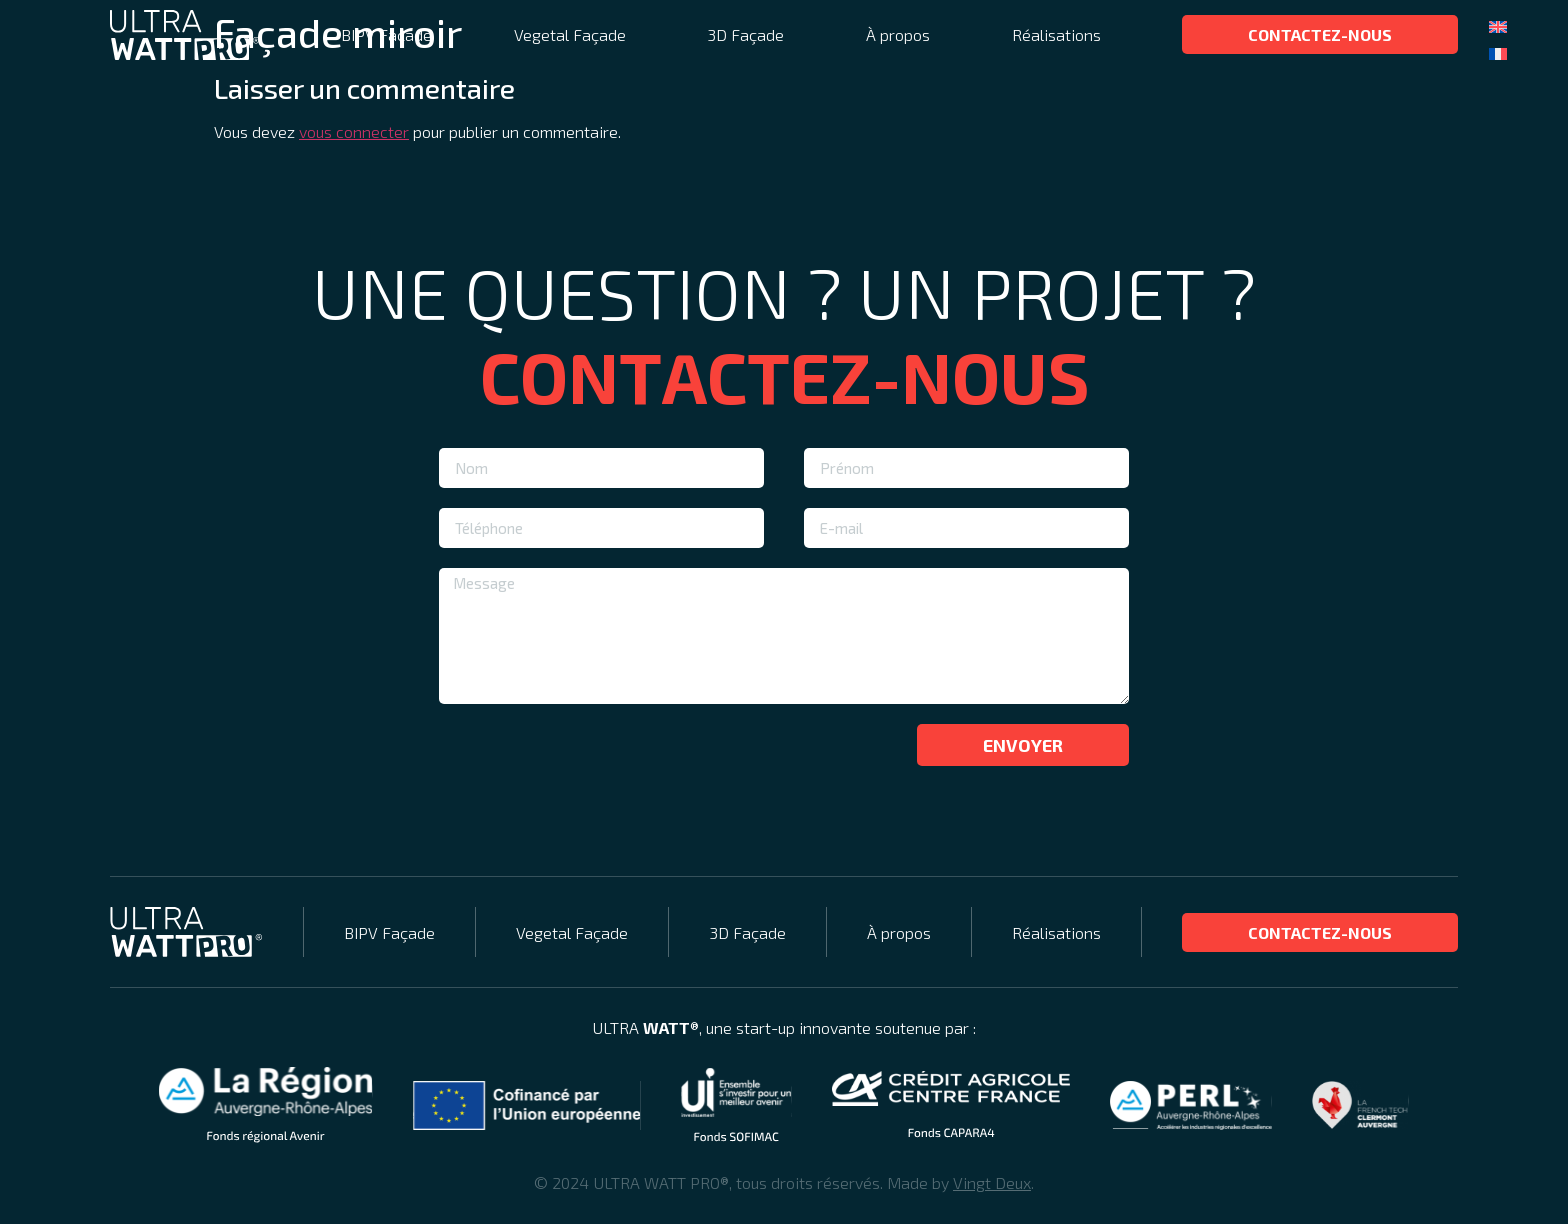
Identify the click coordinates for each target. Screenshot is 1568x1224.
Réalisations (1056, 34)
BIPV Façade (386, 34)
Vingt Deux (992, 1182)
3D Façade (745, 34)
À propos (898, 34)
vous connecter (354, 131)
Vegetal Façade (570, 34)
